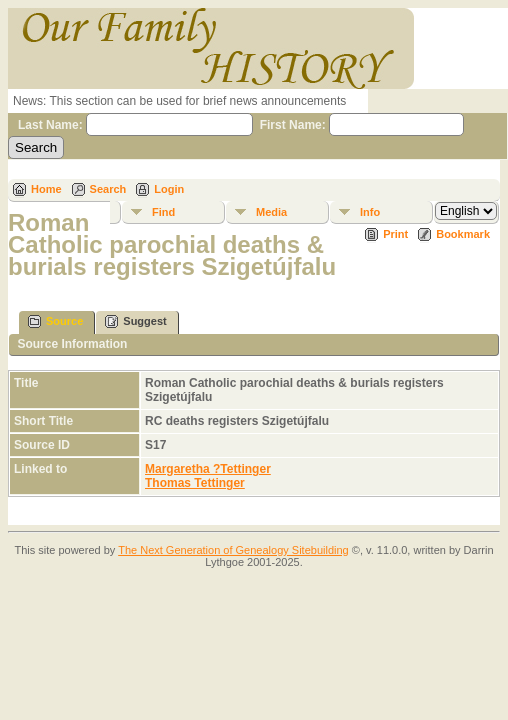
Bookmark (463, 234)
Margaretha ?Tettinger (208, 469)
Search (108, 189)
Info (370, 212)
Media (271, 212)
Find (163, 212)
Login (169, 189)
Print (395, 234)
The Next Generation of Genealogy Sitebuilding (233, 550)
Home (46, 189)
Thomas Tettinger (195, 483)
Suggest (135, 321)
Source (55, 321)
